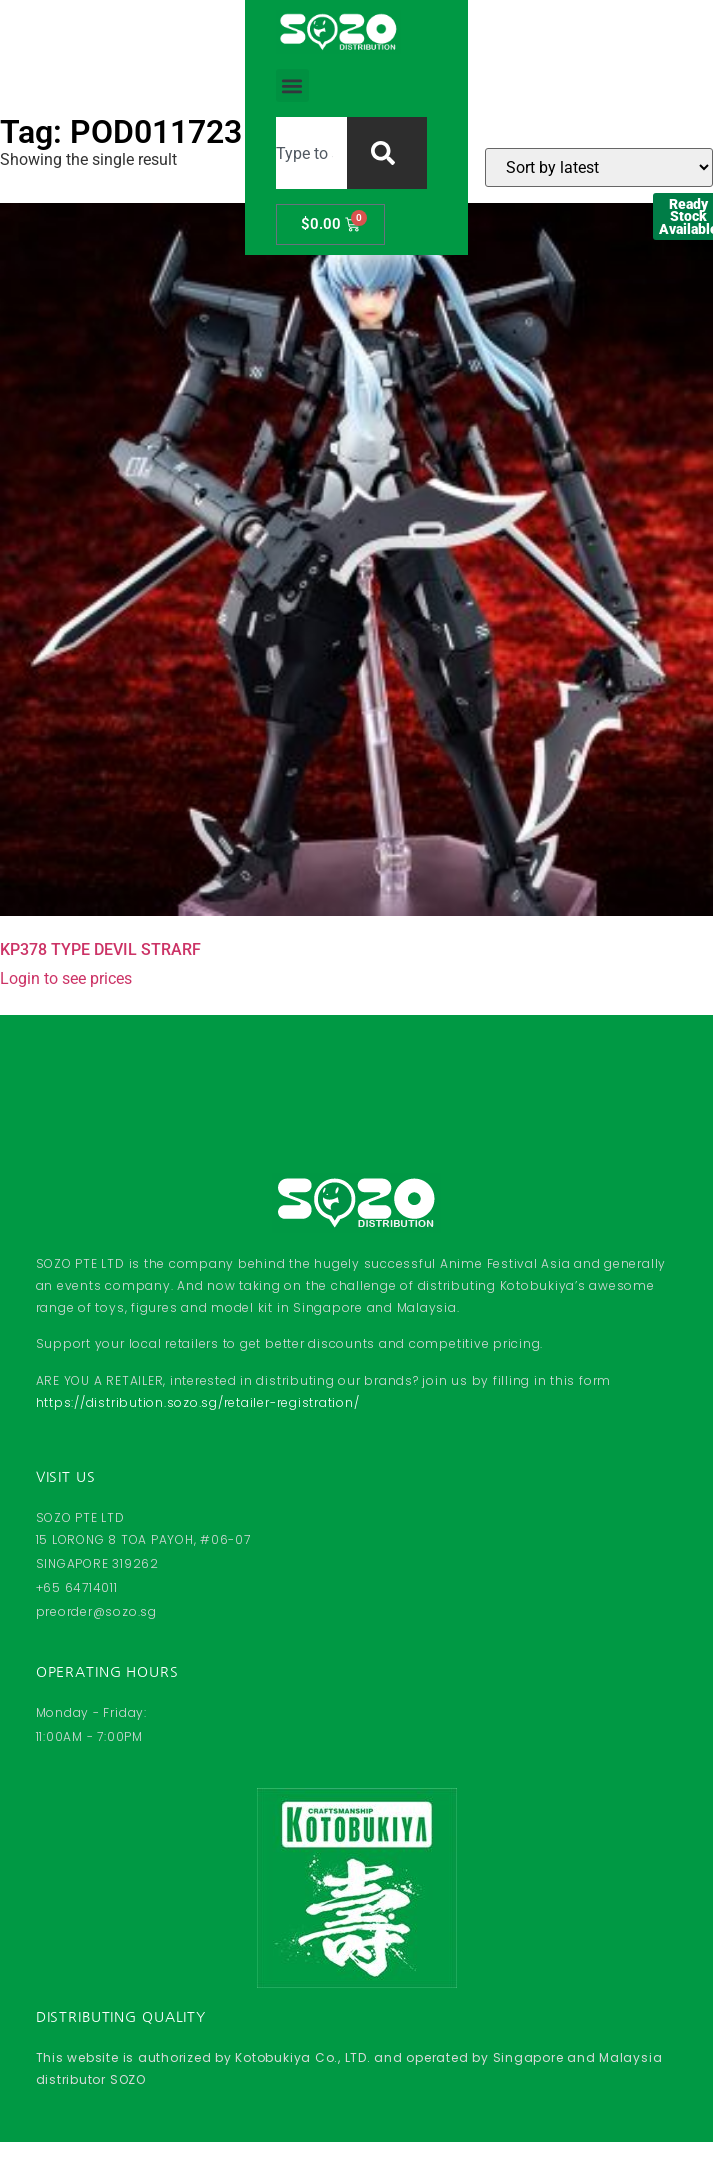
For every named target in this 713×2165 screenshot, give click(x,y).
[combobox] (322, 46)
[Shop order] (599, 167)
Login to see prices (66, 978)
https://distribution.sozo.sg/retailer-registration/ (198, 1402)
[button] (192, 46)
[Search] (462, 46)
